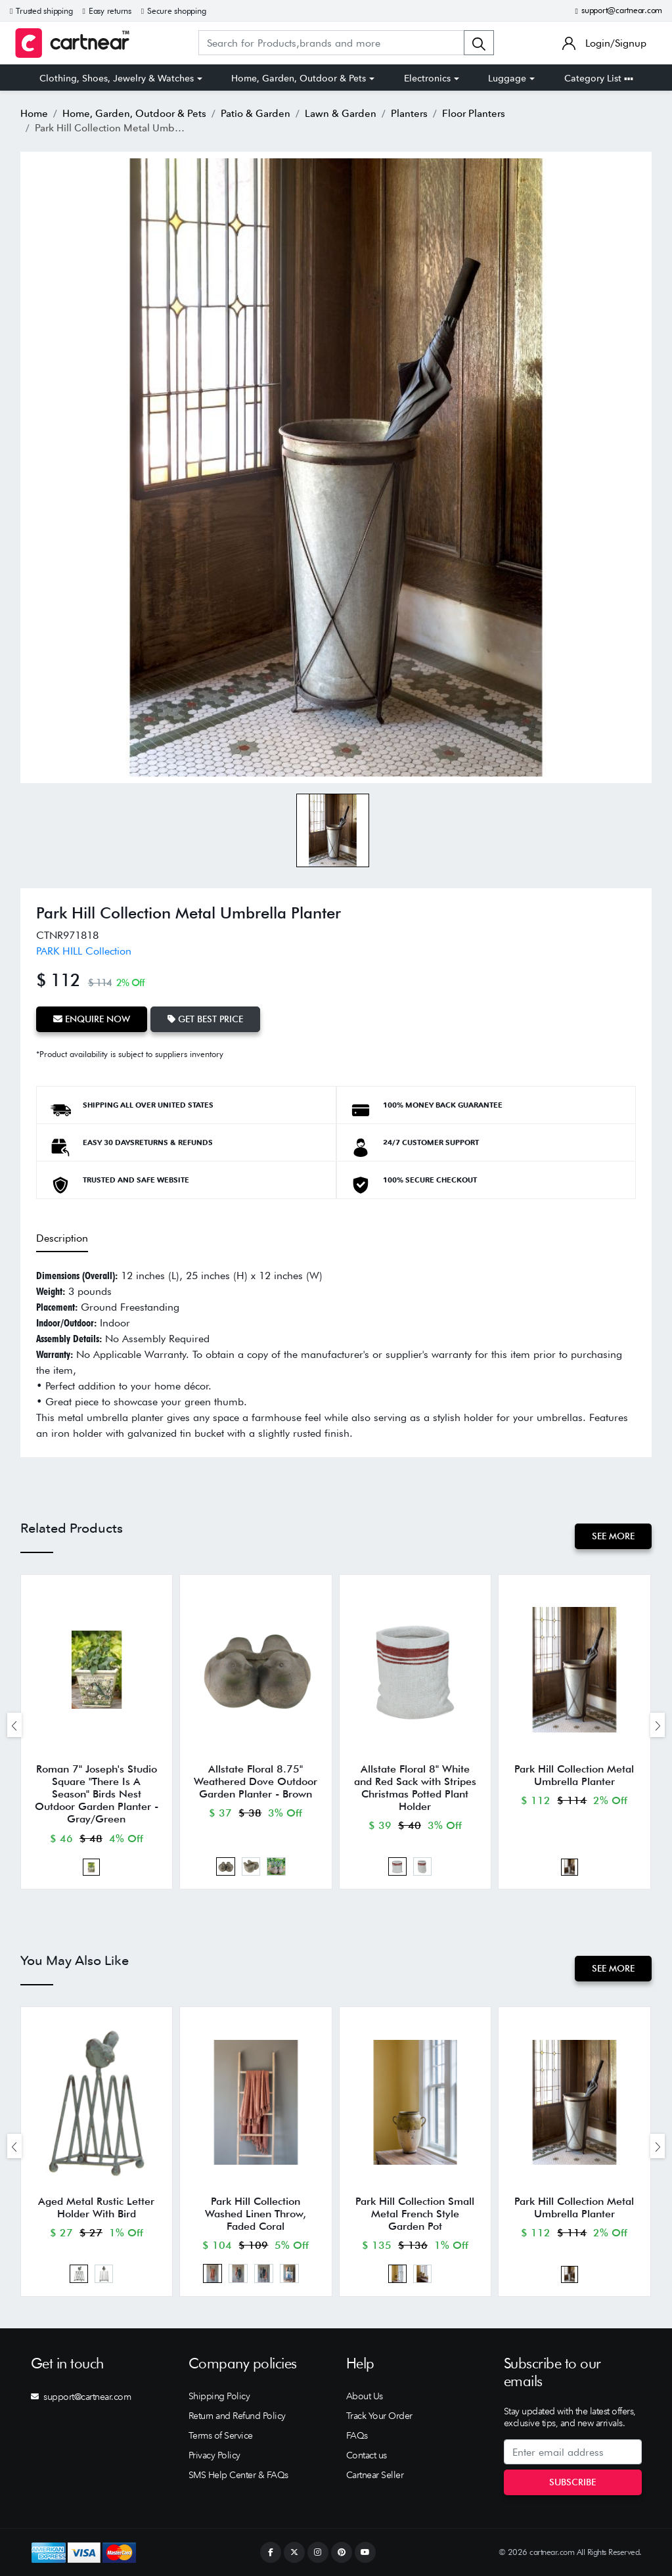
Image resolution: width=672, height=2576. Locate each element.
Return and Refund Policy (237, 2416)
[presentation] (14, 1725)
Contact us (366, 2455)
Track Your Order (379, 2416)
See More (613, 1536)
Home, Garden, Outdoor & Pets (298, 78)
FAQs (357, 2435)
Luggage (507, 78)
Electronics (427, 78)
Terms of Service (221, 2435)
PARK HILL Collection (83, 951)
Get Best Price (205, 1019)
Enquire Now (91, 1019)
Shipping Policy (219, 2396)
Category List (598, 78)
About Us (364, 2396)
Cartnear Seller (375, 2475)
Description (62, 1238)
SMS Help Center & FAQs (238, 2475)
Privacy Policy (214, 2455)
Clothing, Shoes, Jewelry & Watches (116, 78)
